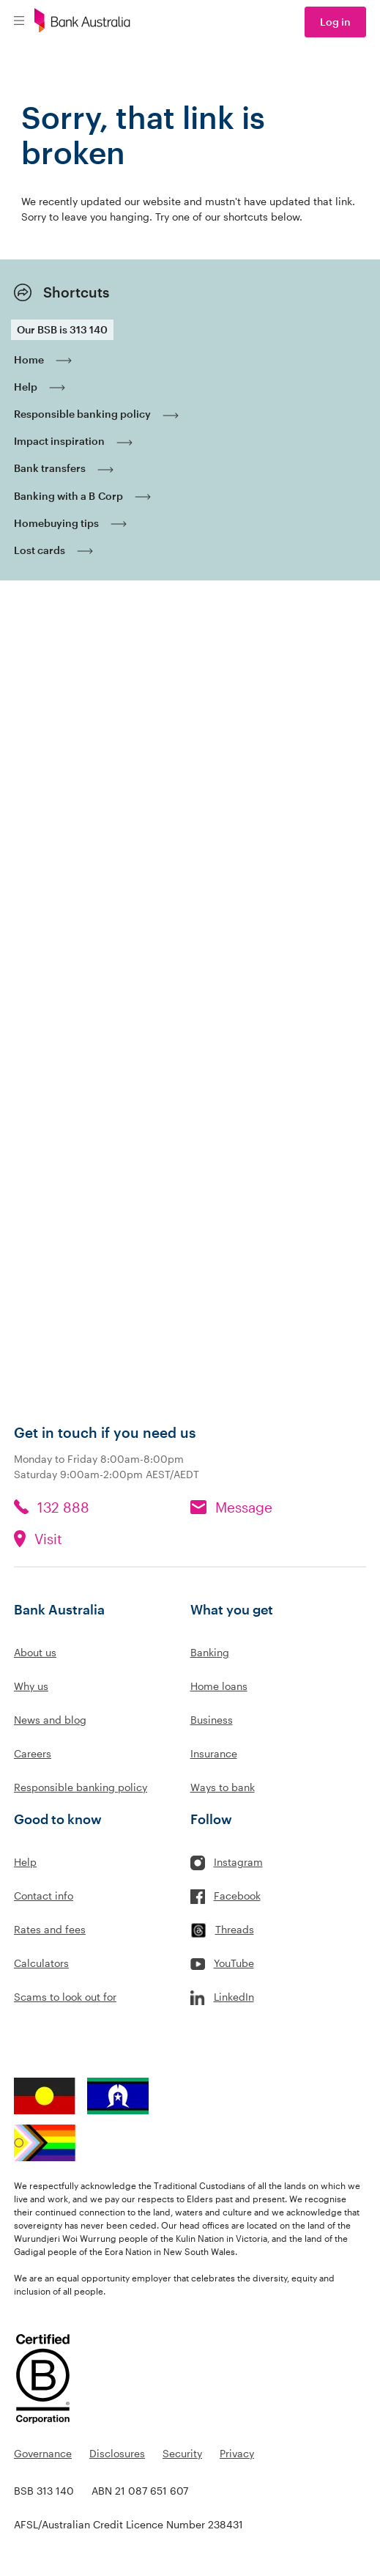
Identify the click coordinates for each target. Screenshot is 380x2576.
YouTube (234, 1963)
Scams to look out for (65, 1996)
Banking (209, 1652)
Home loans (218, 1686)
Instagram (238, 1862)
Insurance (213, 1753)
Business (211, 1719)
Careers (32, 1753)
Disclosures (117, 2453)
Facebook (237, 1895)
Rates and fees (50, 1929)
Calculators (41, 1963)
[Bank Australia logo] (82, 22)
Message (243, 1507)
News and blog (50, 1719)
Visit (48, 1538)
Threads (234, 1929)
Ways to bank (222, 1787)
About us (35, 1652)
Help (25, 1862)
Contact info (43, 1895)
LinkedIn (234, 1996)
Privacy (237, 2453)
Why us (31, 1686)
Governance (43, 2453)
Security (182, 2453)
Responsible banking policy (80, 1787)
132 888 (63, 1507)
